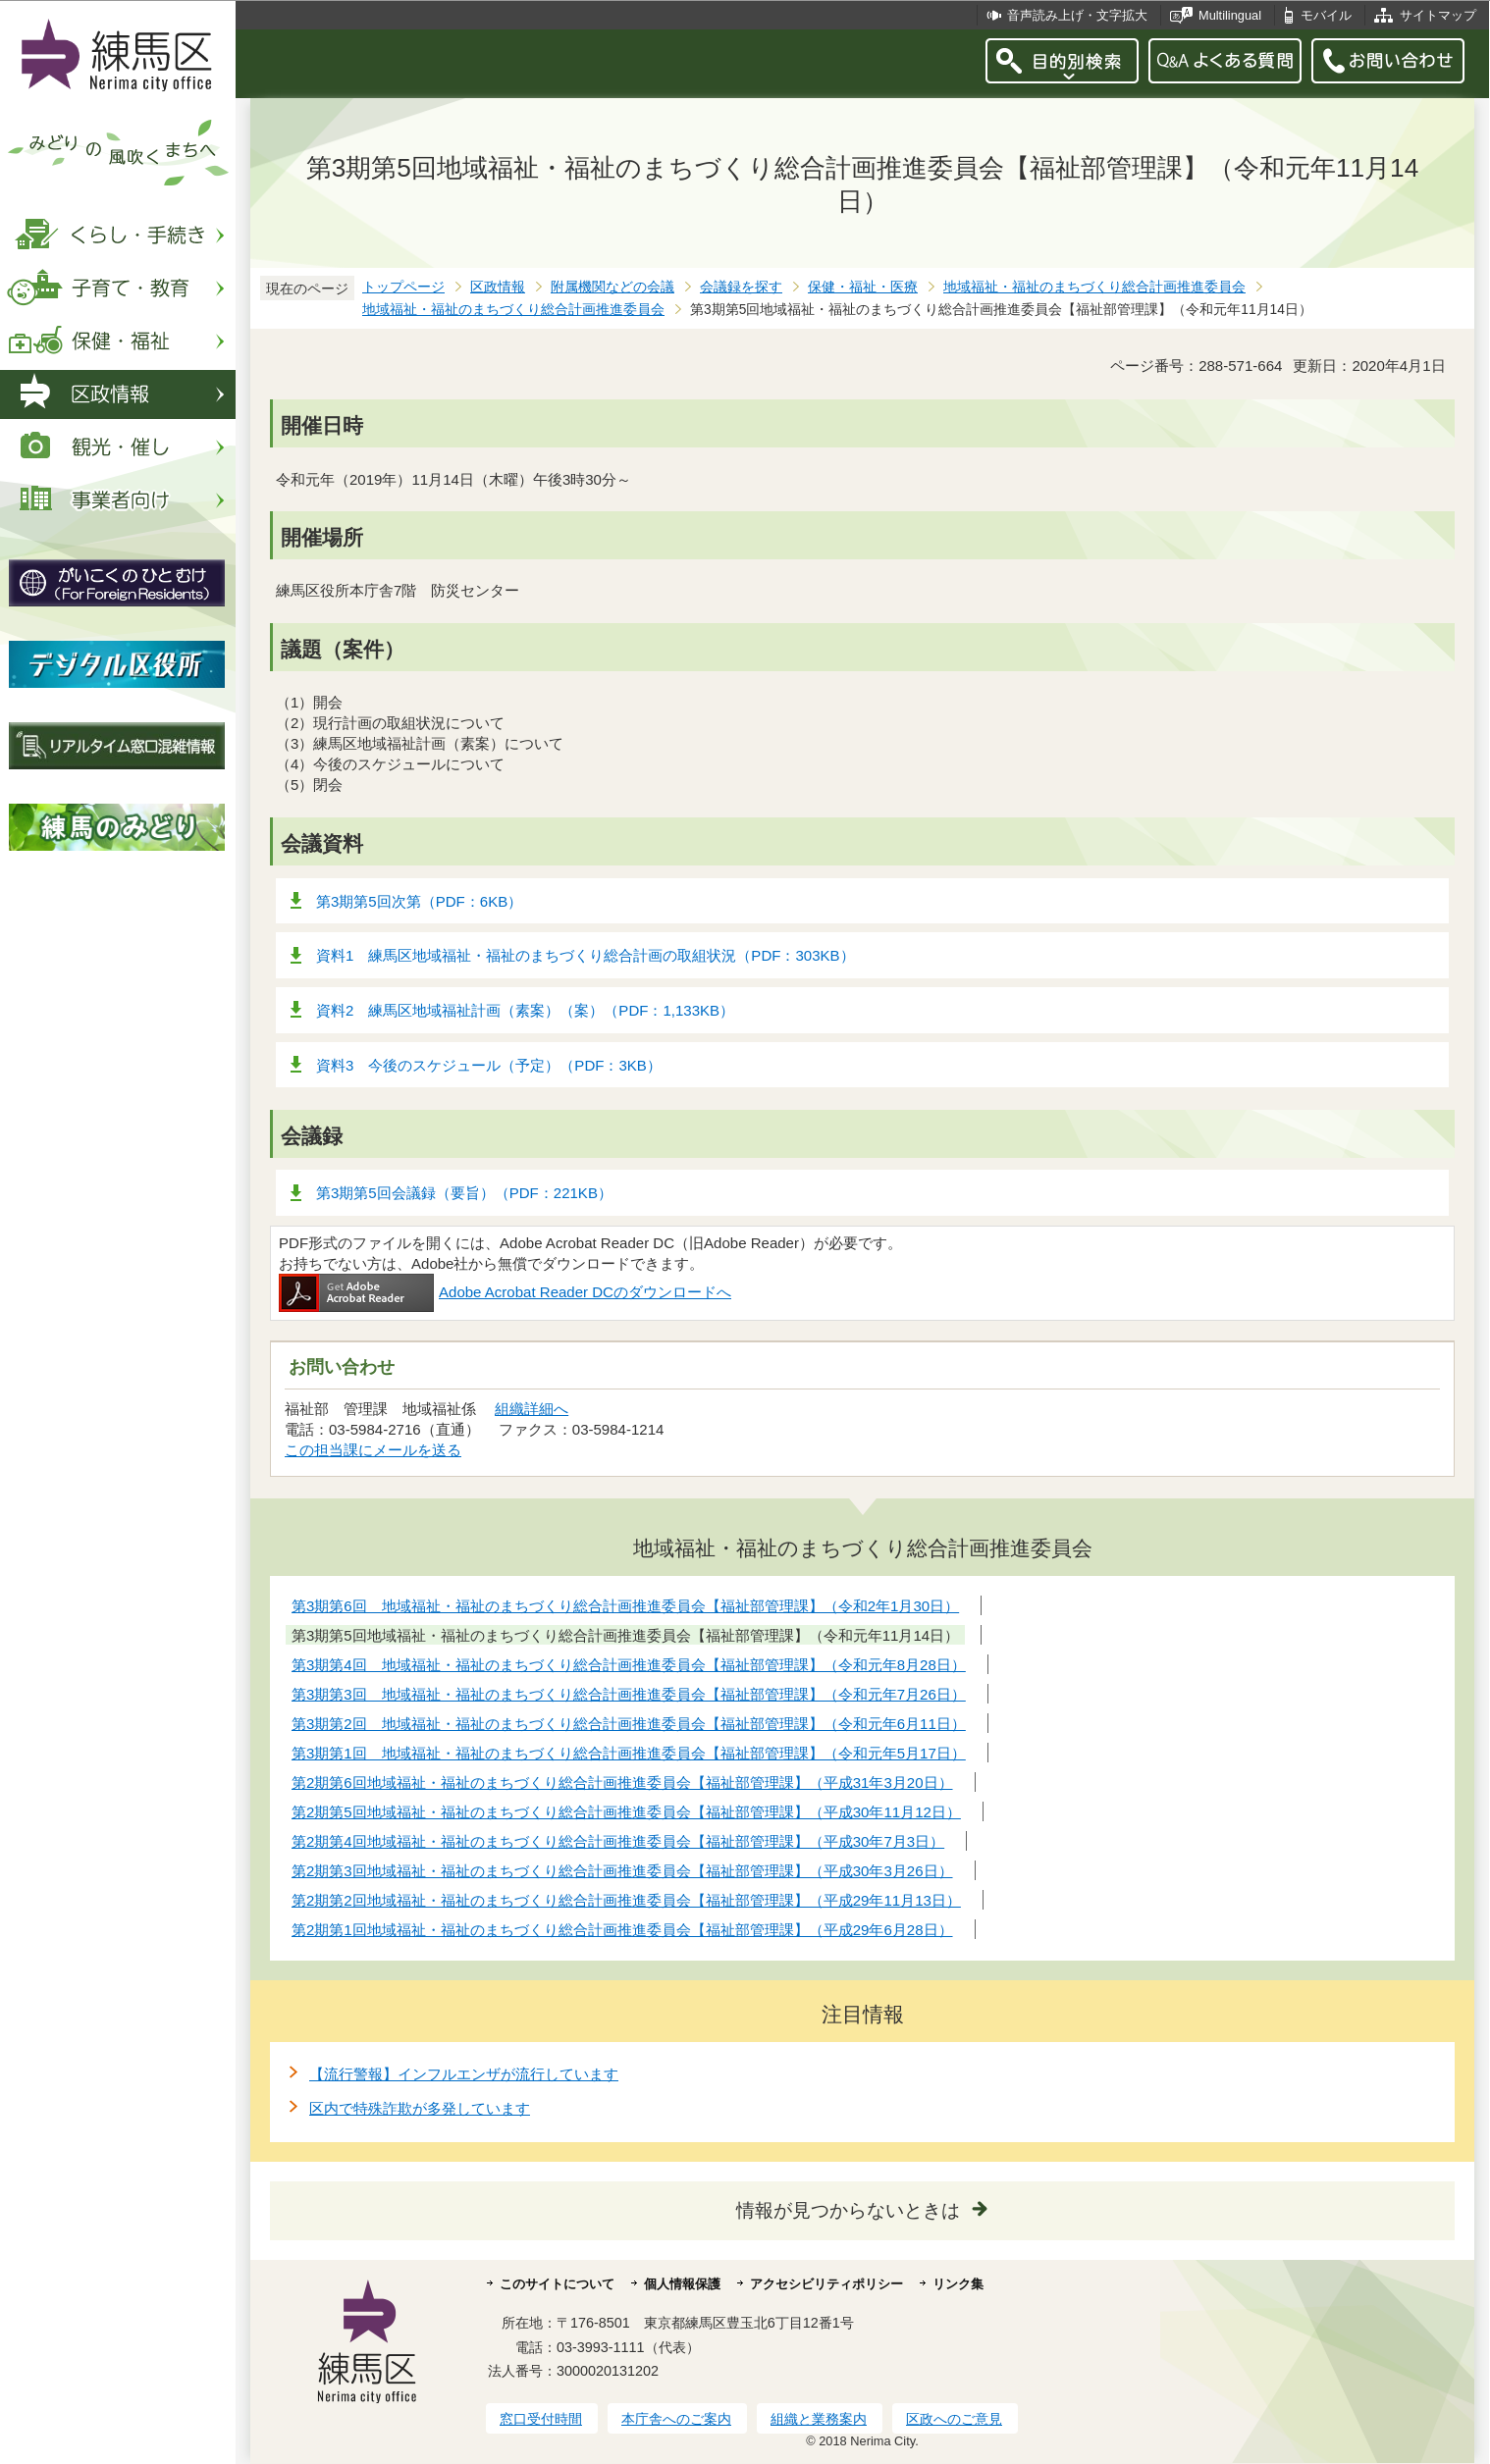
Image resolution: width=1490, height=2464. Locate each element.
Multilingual (1229, 15)
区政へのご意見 (954, 2419)
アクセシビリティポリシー (826, 2284)
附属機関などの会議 (612, 287)
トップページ (403, 287)
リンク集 (958, 2284)
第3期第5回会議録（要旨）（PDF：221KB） (464, 1192)
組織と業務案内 (819, 2419)
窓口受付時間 (541, 2419)
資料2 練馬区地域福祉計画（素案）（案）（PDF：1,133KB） (525, 1010)
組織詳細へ (531, 1408)
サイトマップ (1438, 15)
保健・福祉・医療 (863, 287)
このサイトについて (557, 2284)
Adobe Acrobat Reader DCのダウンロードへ (505, 1292)
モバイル (1326, 15)
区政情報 (497, 287)
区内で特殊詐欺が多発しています (419, 2108)
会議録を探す (741, 287)
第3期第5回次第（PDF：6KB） (419, 901)
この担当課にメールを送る (373, 1450)
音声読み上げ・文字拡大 (1077, 15)
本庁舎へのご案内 (676, 2419)
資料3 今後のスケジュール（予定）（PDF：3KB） (489, 1065)
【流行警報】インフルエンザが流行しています (463, 2074)
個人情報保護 (682, 2284)
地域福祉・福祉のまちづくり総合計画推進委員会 (1094, 287)
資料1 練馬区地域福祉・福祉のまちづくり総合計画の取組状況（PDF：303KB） (585, 955)
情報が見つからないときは (848, 2210)
